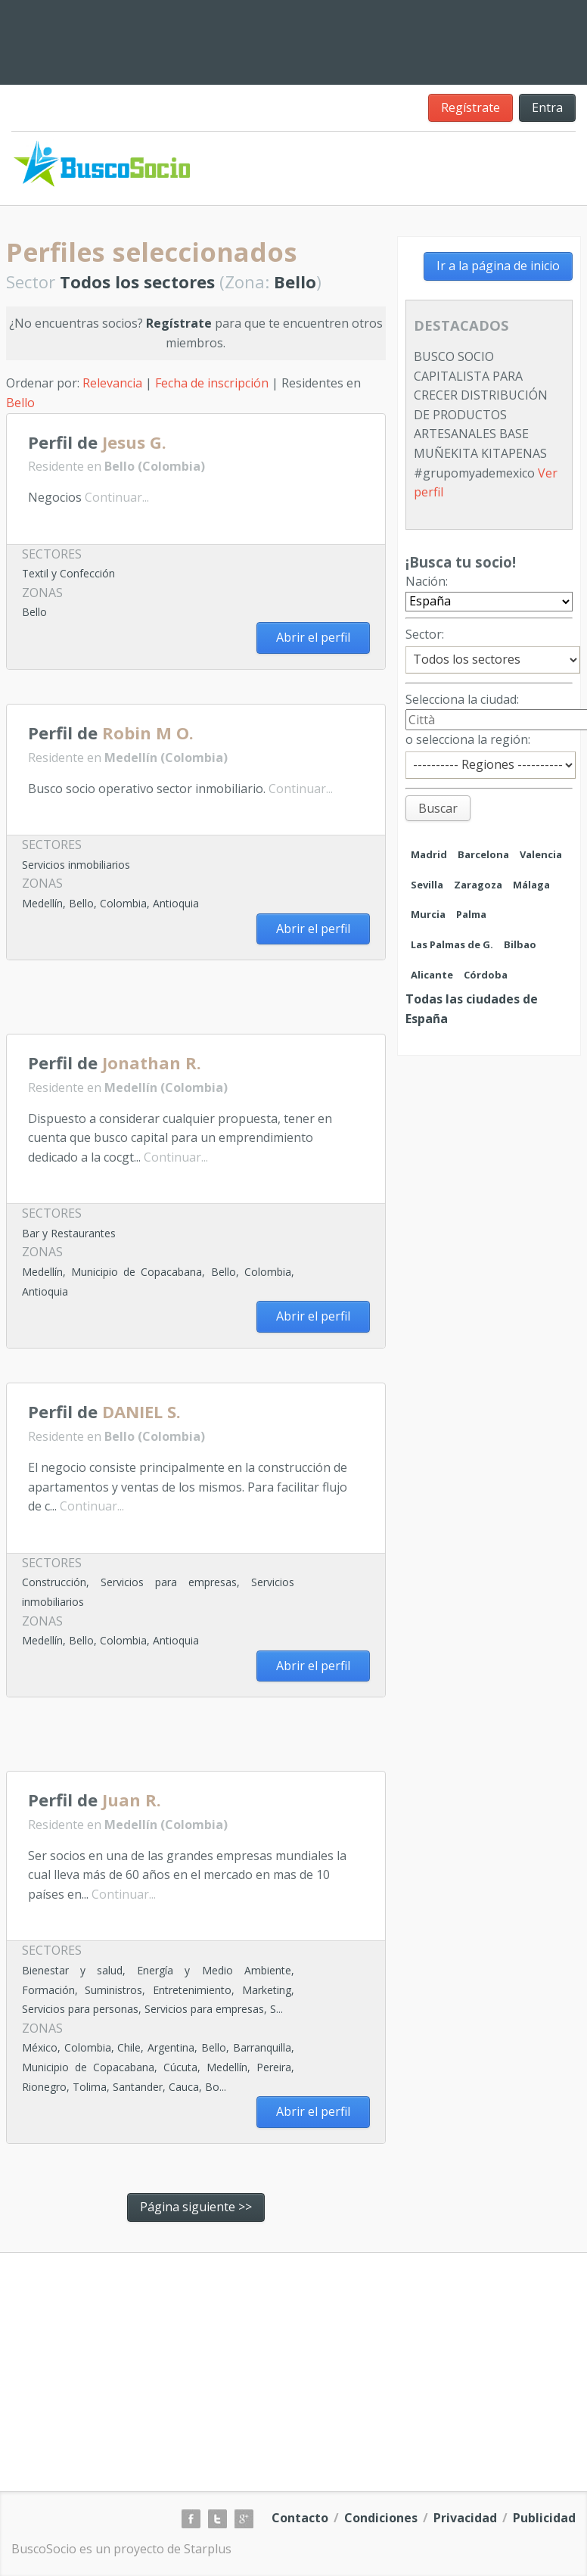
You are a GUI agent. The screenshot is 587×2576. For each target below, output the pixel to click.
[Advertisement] (183, 1003)
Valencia (541, 854)
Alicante (432, 975)
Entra (547, 107)
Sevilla (427, 884)
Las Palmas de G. (452, 944)
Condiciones (381, 2517)
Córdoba (486, 975)
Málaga (531, 884)
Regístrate (470, 107)
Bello (20, 402)
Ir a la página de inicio (498, 265)
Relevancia (112, 383)
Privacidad (465, 2517)
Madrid (429, 854)
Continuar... (117, 497)
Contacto (300, 2517)
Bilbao (520, 944)
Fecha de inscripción (212, 383)
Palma (471, 914)
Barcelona (483, 854)
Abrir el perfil (313, 637)
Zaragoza (478, 884)
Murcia (428, 914)
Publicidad (544, 2517)
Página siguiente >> (196, 2206)
